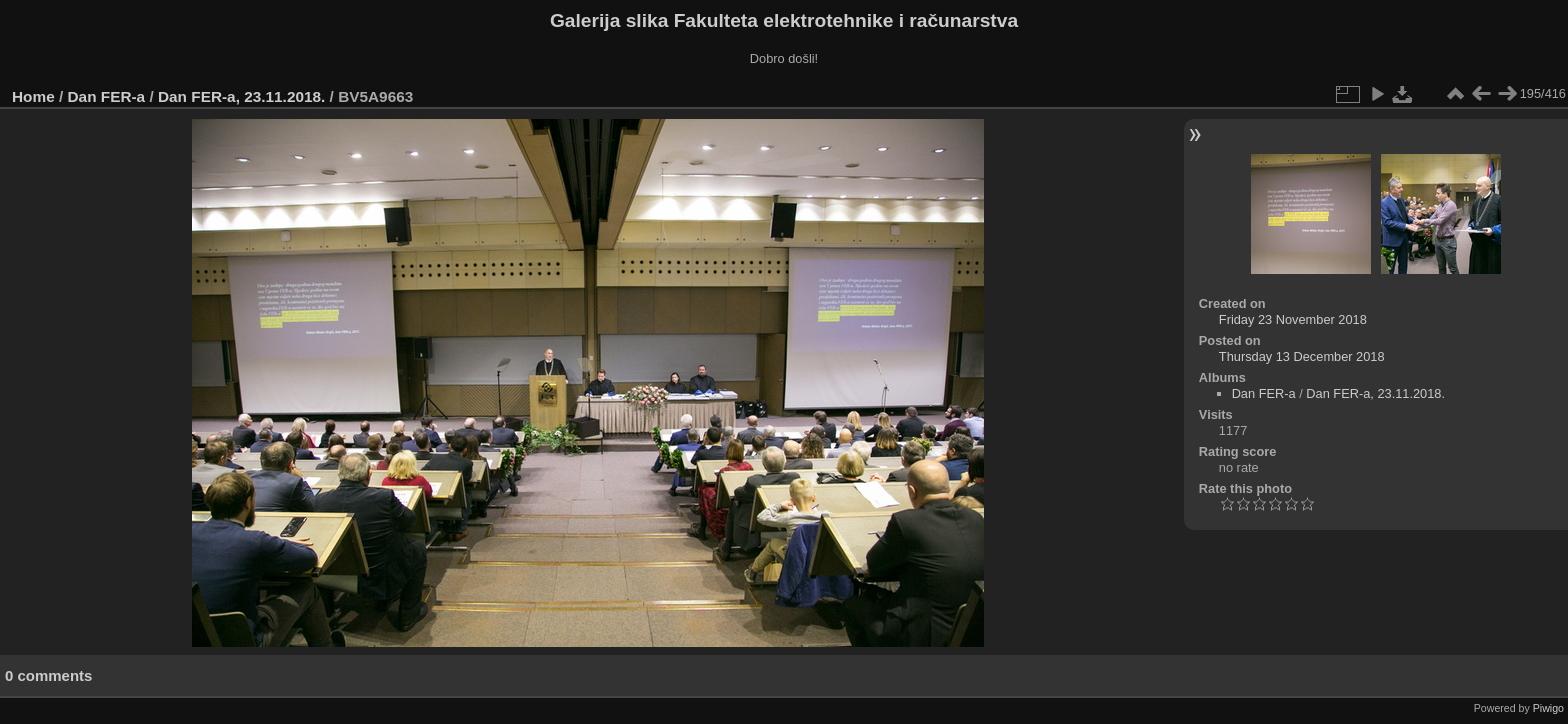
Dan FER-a (107, 96)
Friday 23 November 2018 (1293, 319)
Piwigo (1548, 708)
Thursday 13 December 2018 (1302, 356)
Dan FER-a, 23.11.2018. (241, 96)
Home (33, 96)
